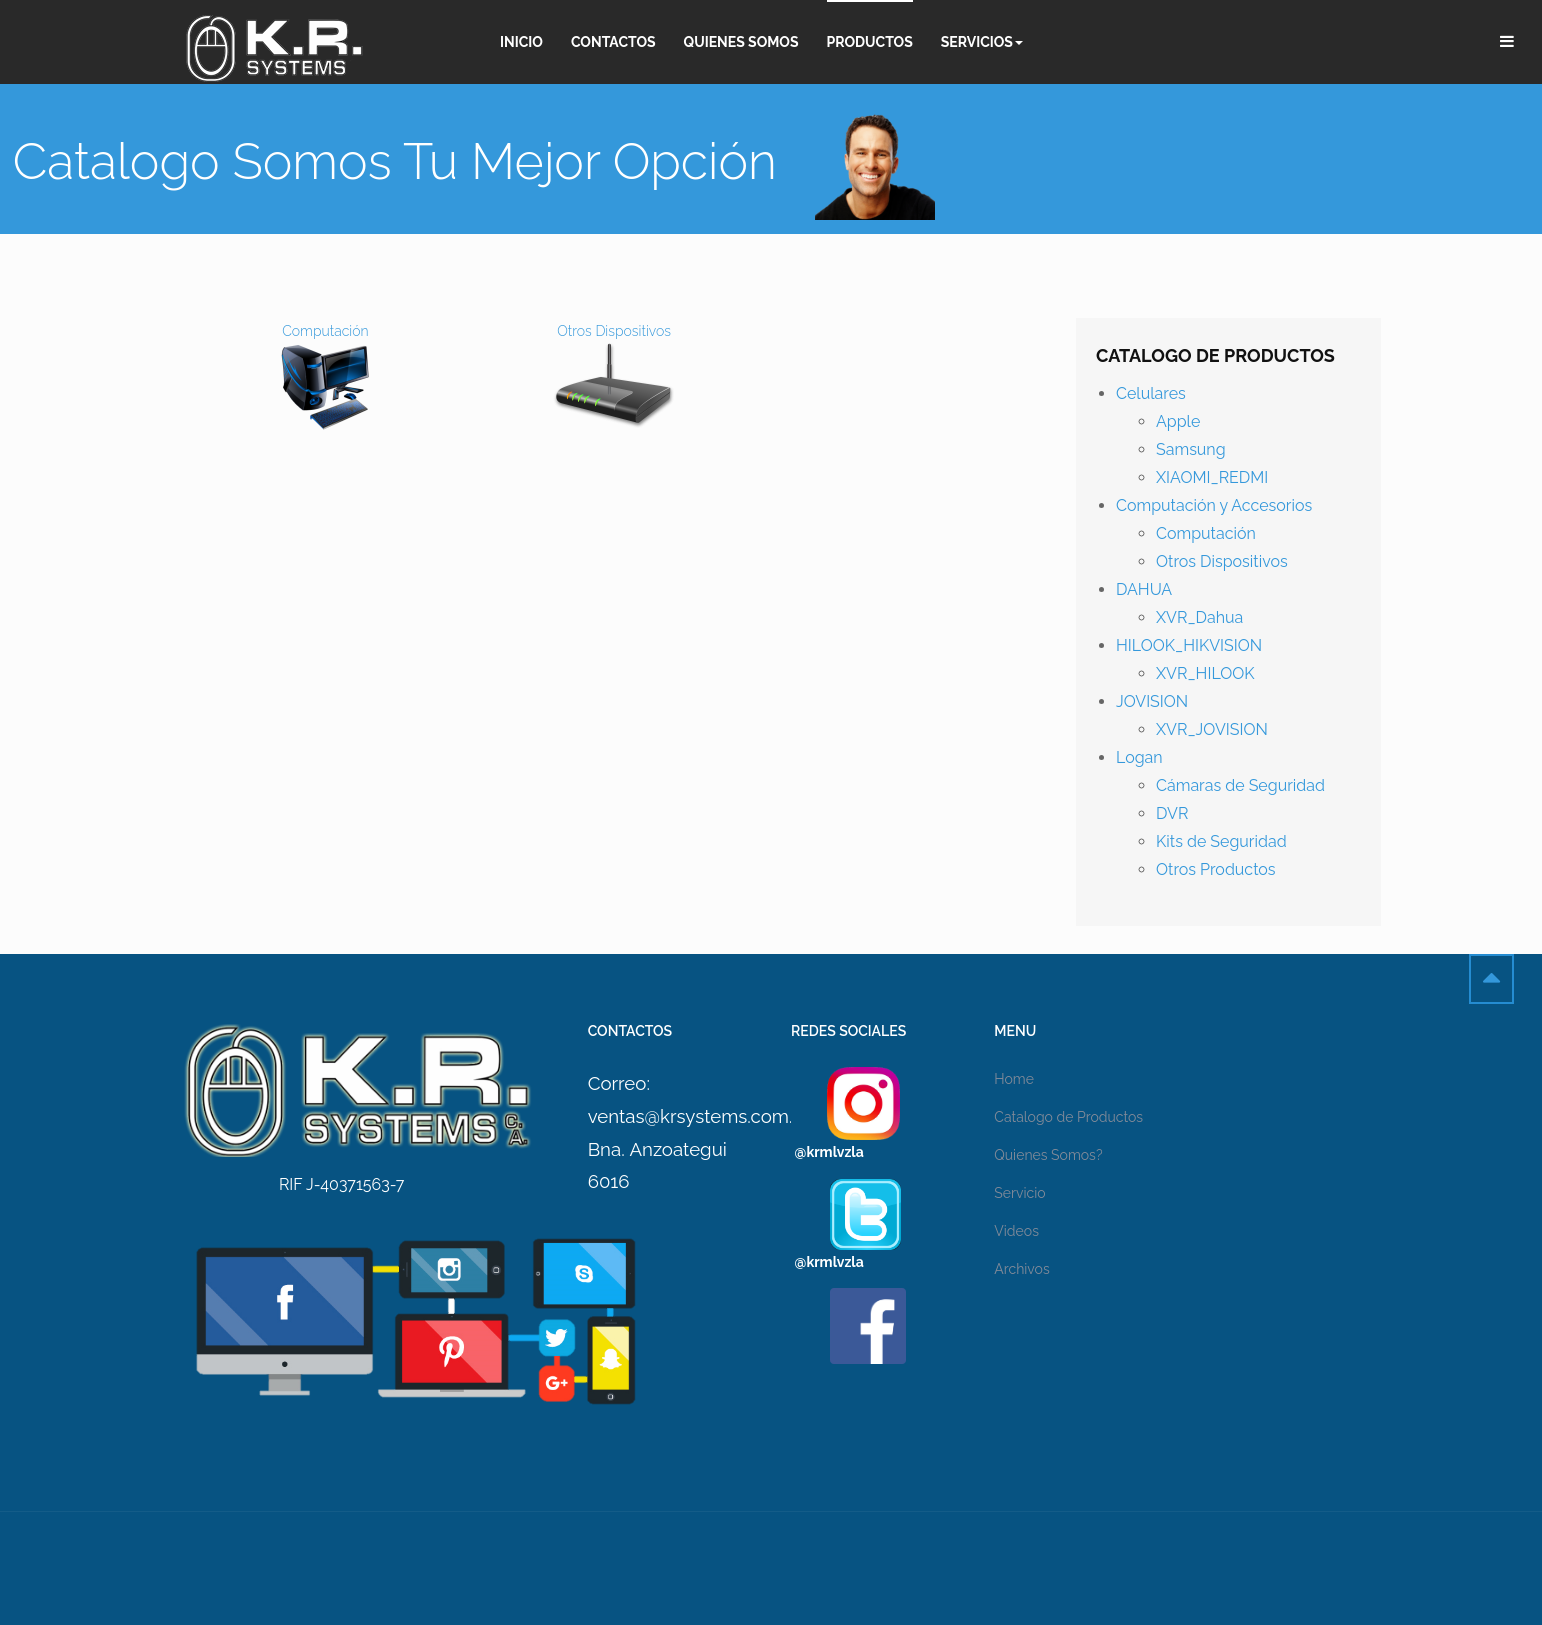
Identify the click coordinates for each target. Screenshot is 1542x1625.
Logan (1139, 757)
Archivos (1021, 1269)
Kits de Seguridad (1221, 841)
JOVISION (1152, 701)
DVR (1172, 813)
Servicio (1019, 1193)
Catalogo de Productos (1068, 1117)
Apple (1178, 421)
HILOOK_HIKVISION (1189, 645)
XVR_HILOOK (1205, 673)
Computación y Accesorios (1214, 505)
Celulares (1151, 393)
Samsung (1191, 449)
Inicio (521, 42)
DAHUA (1144, 589)
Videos (1016, 1231)
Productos (870, 42)
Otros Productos (1216, 869)
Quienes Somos (741, 42)
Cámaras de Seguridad (1240, 785)
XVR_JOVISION (1212, 729)
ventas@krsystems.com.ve (700, 1116)
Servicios (982, 42)
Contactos (613, 42)
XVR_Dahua (1199, 617)
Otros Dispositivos (1222, 561)
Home (1014, 1079)
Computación (1206, 533)
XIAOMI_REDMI (1212, 477)
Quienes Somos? (1048, 1155)
